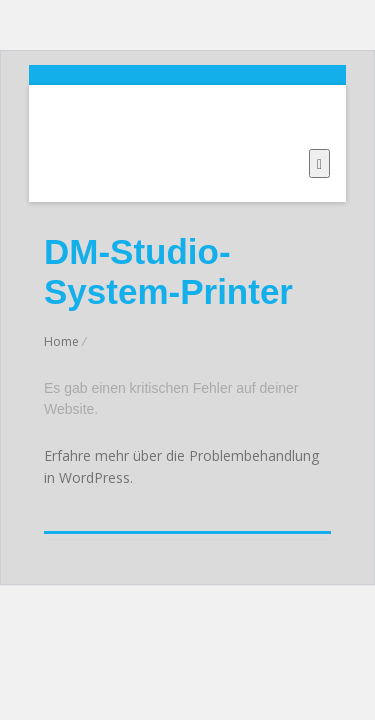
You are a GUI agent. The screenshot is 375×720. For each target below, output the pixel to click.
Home (61, 341)
